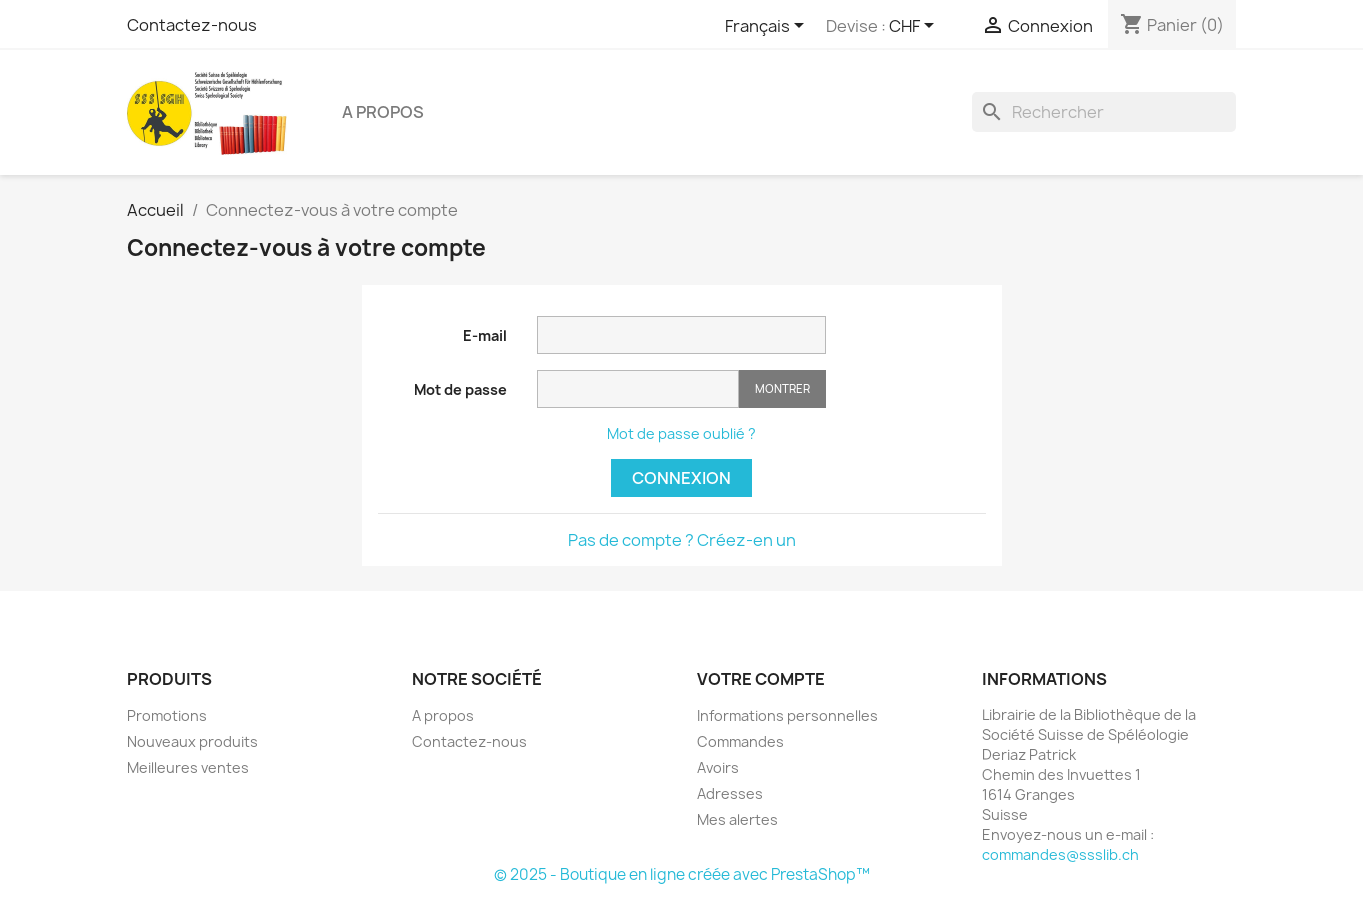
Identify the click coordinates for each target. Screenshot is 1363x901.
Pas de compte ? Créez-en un (682, 540)
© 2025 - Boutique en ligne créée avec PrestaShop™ (682, 874)
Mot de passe (460, 389)
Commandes (740, 741)
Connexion (681, 478)
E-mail (485, 335)
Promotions (167, 715)
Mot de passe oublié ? (681, 433)
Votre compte (761, 679)
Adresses (730, 793)
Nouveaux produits (192, 741)
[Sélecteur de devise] (915, 27)
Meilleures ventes (188, 767)
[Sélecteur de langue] (768, 27)
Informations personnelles (787, 715)
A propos (383, 112)
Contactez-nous (192, 25)
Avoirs (718, 767)
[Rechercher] (1104, 112)
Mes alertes (737, 819)
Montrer (782, 388)
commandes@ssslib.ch (1060, 854)
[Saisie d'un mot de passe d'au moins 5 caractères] (638, 389)
